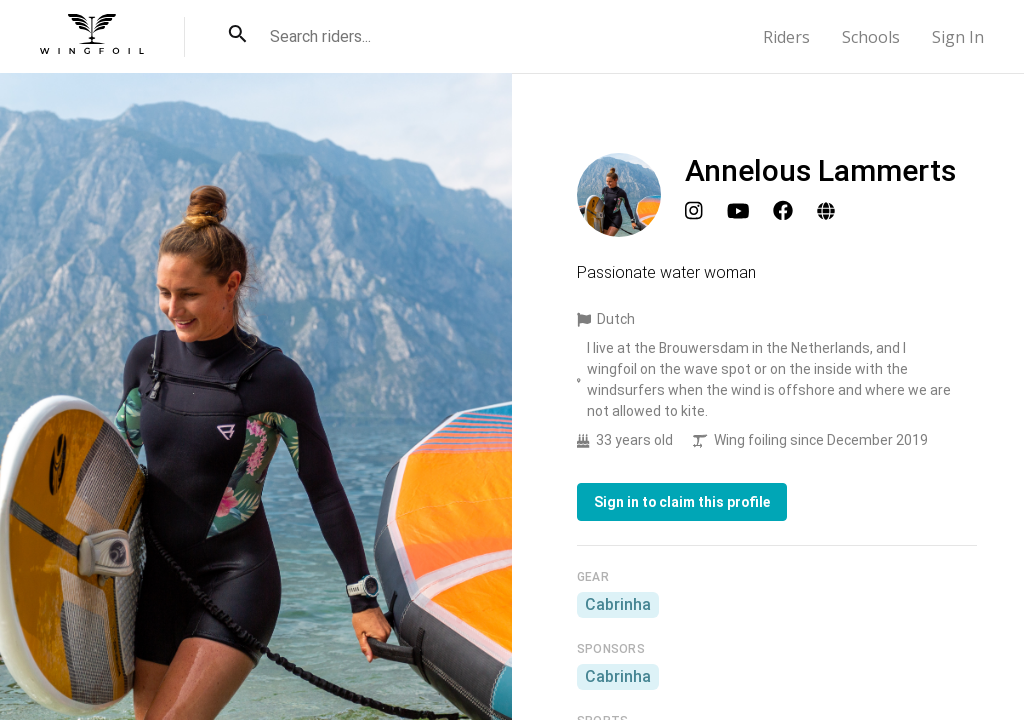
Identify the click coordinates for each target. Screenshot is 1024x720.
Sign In (958, 37)
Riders (786, 37)
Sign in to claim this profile (682, 502)
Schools (871, 37)
